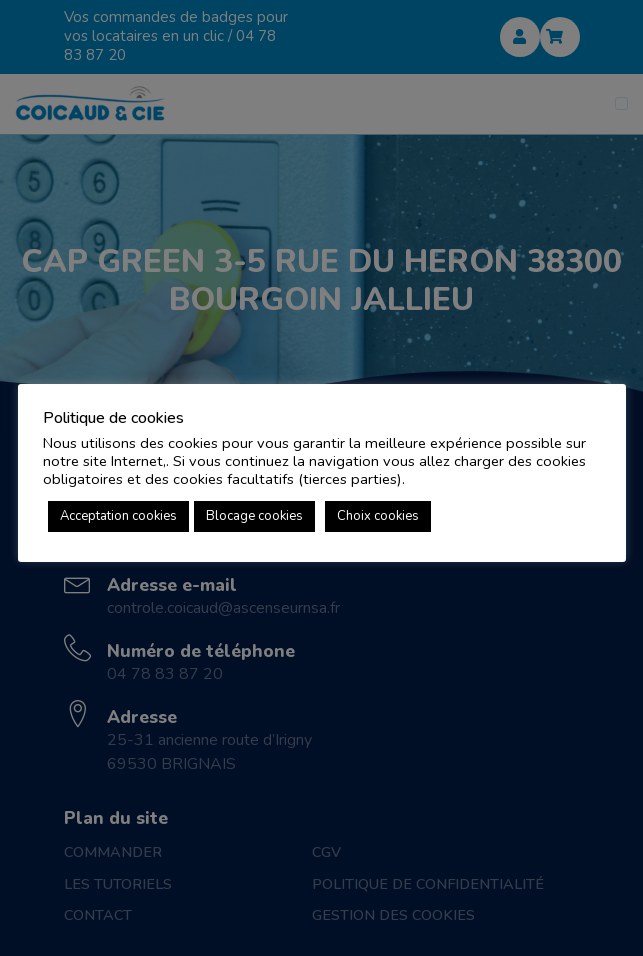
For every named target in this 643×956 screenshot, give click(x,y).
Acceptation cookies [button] (118, 516)
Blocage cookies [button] (254, 516)
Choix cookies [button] (378, 516)
